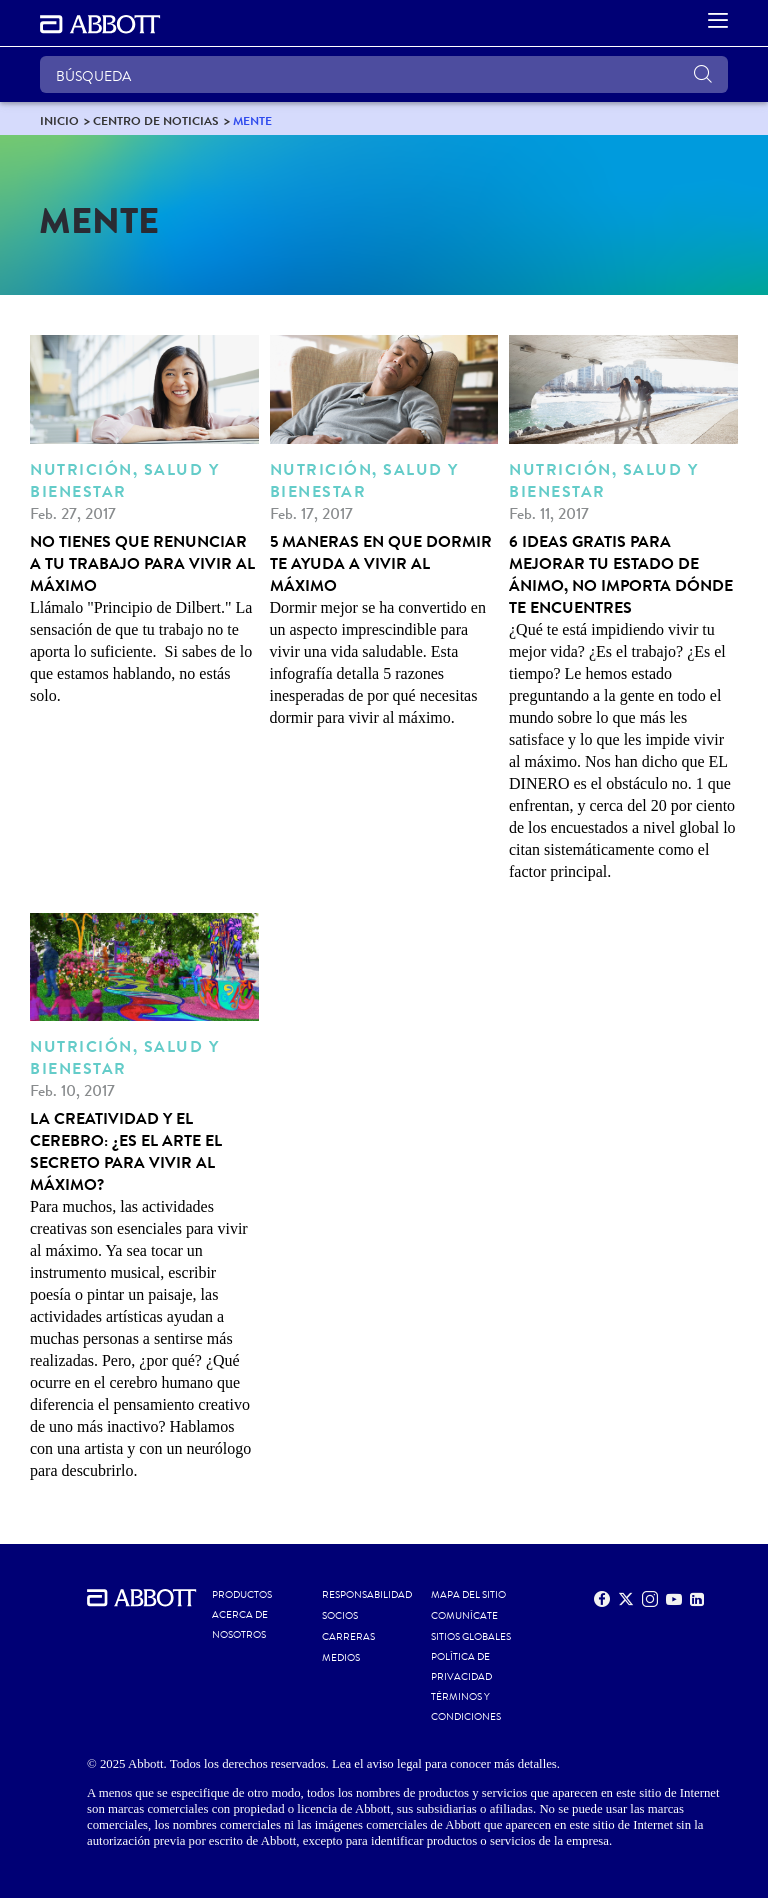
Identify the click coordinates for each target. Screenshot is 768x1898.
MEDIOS (341, 1658)
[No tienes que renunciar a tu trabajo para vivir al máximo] (144, 521)
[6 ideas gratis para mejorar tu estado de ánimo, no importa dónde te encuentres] (623, 609)
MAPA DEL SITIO (468, 1595)
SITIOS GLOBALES (471, 1637)
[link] (59, 120)
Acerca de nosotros (240, 1625)
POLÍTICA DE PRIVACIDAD (461, 1667)
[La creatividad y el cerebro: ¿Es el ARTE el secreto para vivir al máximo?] (144, 1198)
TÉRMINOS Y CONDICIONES (466, 1707)
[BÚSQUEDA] (384, 74)
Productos (242, 1595)
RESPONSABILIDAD (367, 1595)
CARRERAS (348, 1637)
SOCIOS (340, 1616)
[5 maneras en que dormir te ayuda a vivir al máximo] (384, 532)
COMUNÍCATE (464, 1616)
